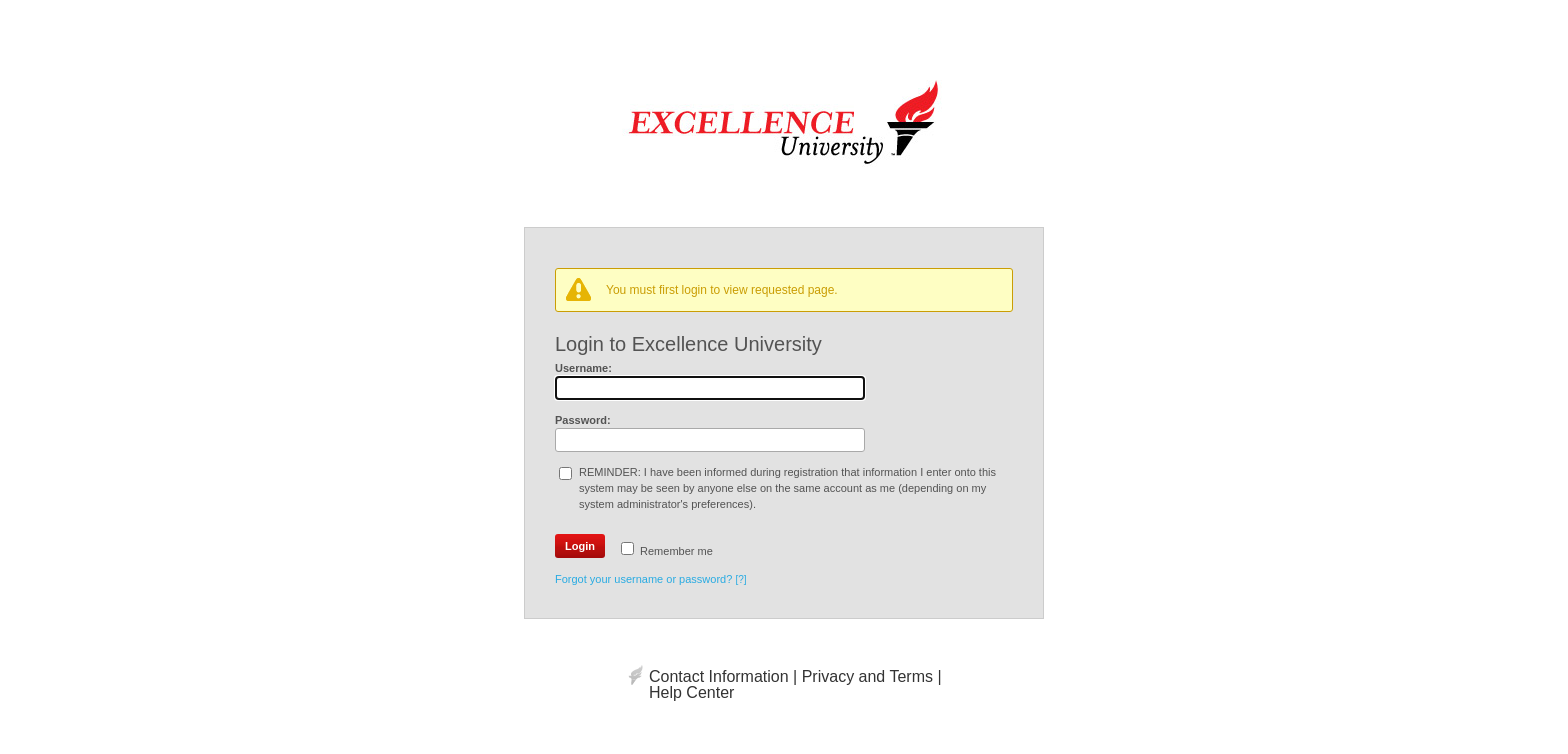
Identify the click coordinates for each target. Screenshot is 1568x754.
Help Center (691, 692)
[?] (740, 579)
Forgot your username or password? (643, 579)
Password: (583, 420)
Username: (583, 368)
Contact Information (719, 676)
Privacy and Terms (867, 676)
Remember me (676, 551)
